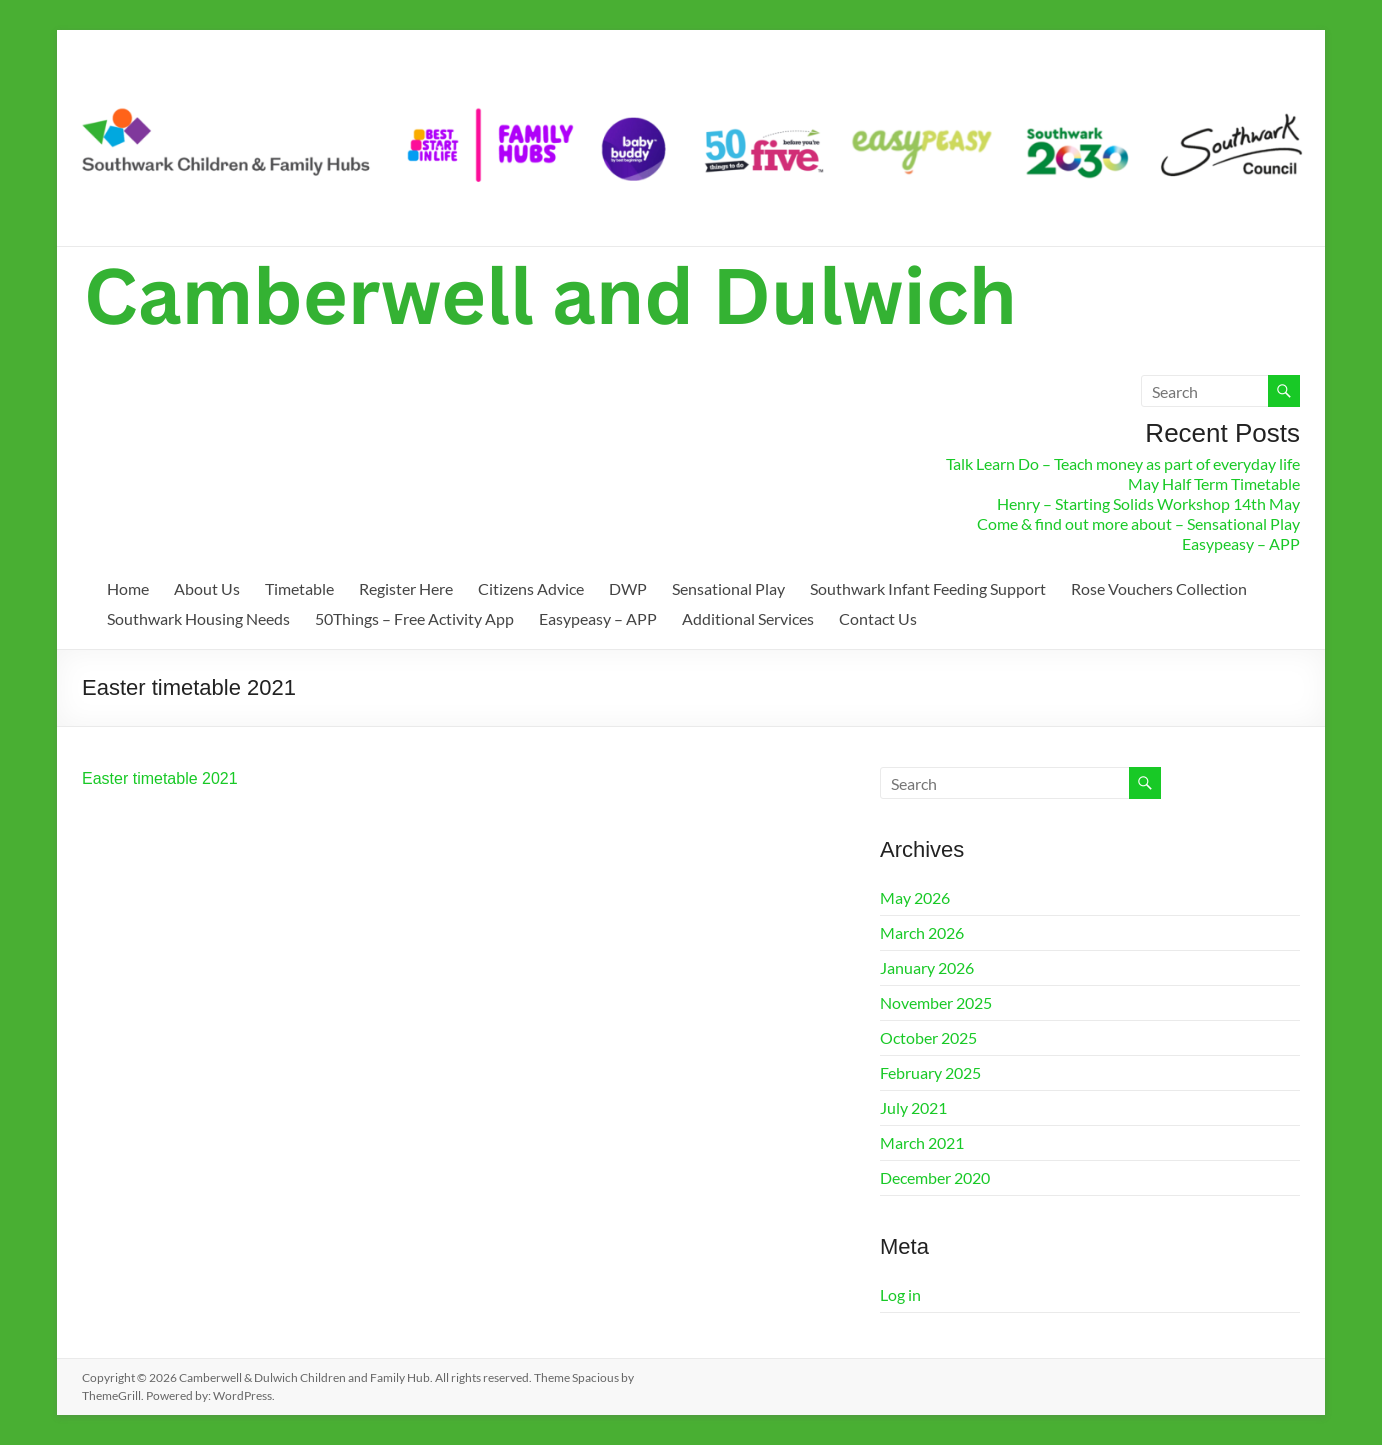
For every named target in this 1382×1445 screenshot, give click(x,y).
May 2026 (915, 897)
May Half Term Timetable (1214, 483)
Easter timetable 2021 (160, 778)
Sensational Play (728, 588)
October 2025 (928, 1037)
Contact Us (878, 618)
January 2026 (927, 967)
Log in (900, 1294)
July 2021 (913, 1107)
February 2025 (930, 1072)
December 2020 (935, 1177)
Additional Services (748, 618)
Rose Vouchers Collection (1159, 588)
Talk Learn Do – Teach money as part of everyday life (1123, 463)
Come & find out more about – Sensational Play (1138, 523)
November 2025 (936, 1002)
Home (128, 588)
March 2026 (922, 932)
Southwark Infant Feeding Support (928, 588)
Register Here (406, 588)
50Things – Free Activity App (414, 618)
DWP (628, 588)
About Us (207, 588)
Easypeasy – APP (1241, 543)
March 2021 (922, 1142)
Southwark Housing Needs (198, 618)
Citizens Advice (531, 588)
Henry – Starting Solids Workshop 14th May (1148, 503)
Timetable (299, 588)
